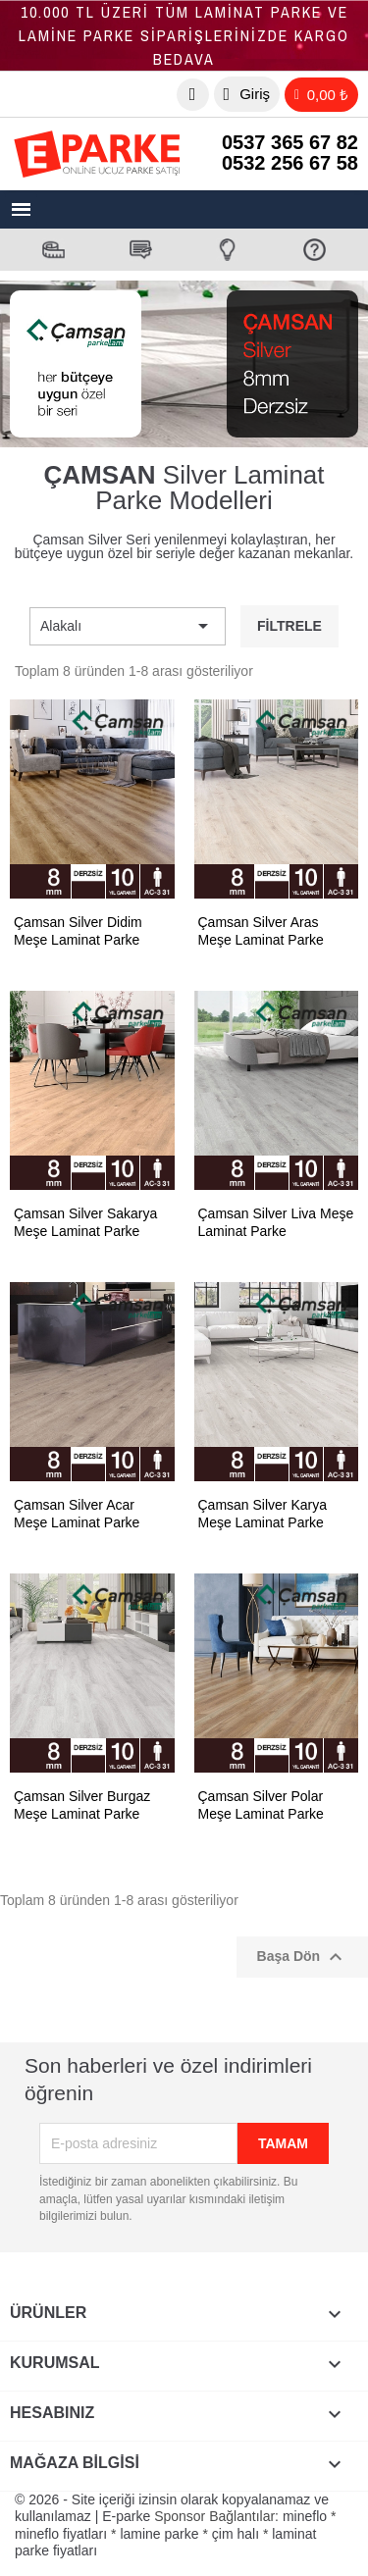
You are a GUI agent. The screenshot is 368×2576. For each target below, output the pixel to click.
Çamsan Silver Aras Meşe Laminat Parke (261, 931)
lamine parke (159, 2534)
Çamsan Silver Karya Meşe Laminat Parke (263, 1513)
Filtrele (289, 626)
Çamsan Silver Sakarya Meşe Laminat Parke (85, 1222)
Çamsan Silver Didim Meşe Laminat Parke (78, 931)
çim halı (235, 2534)
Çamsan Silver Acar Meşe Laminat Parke (76, 1513)
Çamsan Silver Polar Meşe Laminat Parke (261, 1805)
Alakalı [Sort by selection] (127, 626)
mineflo (305, 2516)
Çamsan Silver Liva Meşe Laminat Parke (276, 1222)
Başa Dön (302, 1957)
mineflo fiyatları (61, 2534)
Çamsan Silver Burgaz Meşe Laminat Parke (82, 1805)
